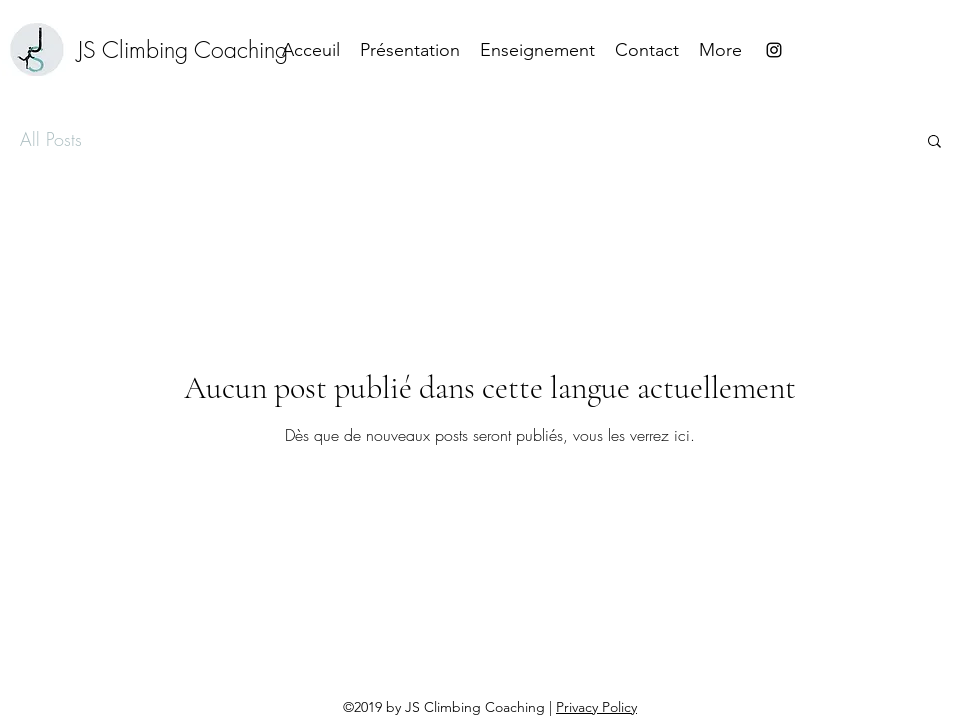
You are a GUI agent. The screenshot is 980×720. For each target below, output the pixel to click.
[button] (934, 142)
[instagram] (774, 50)
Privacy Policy (596, 707)
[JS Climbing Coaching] (183, 50)
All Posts (51, 139)
